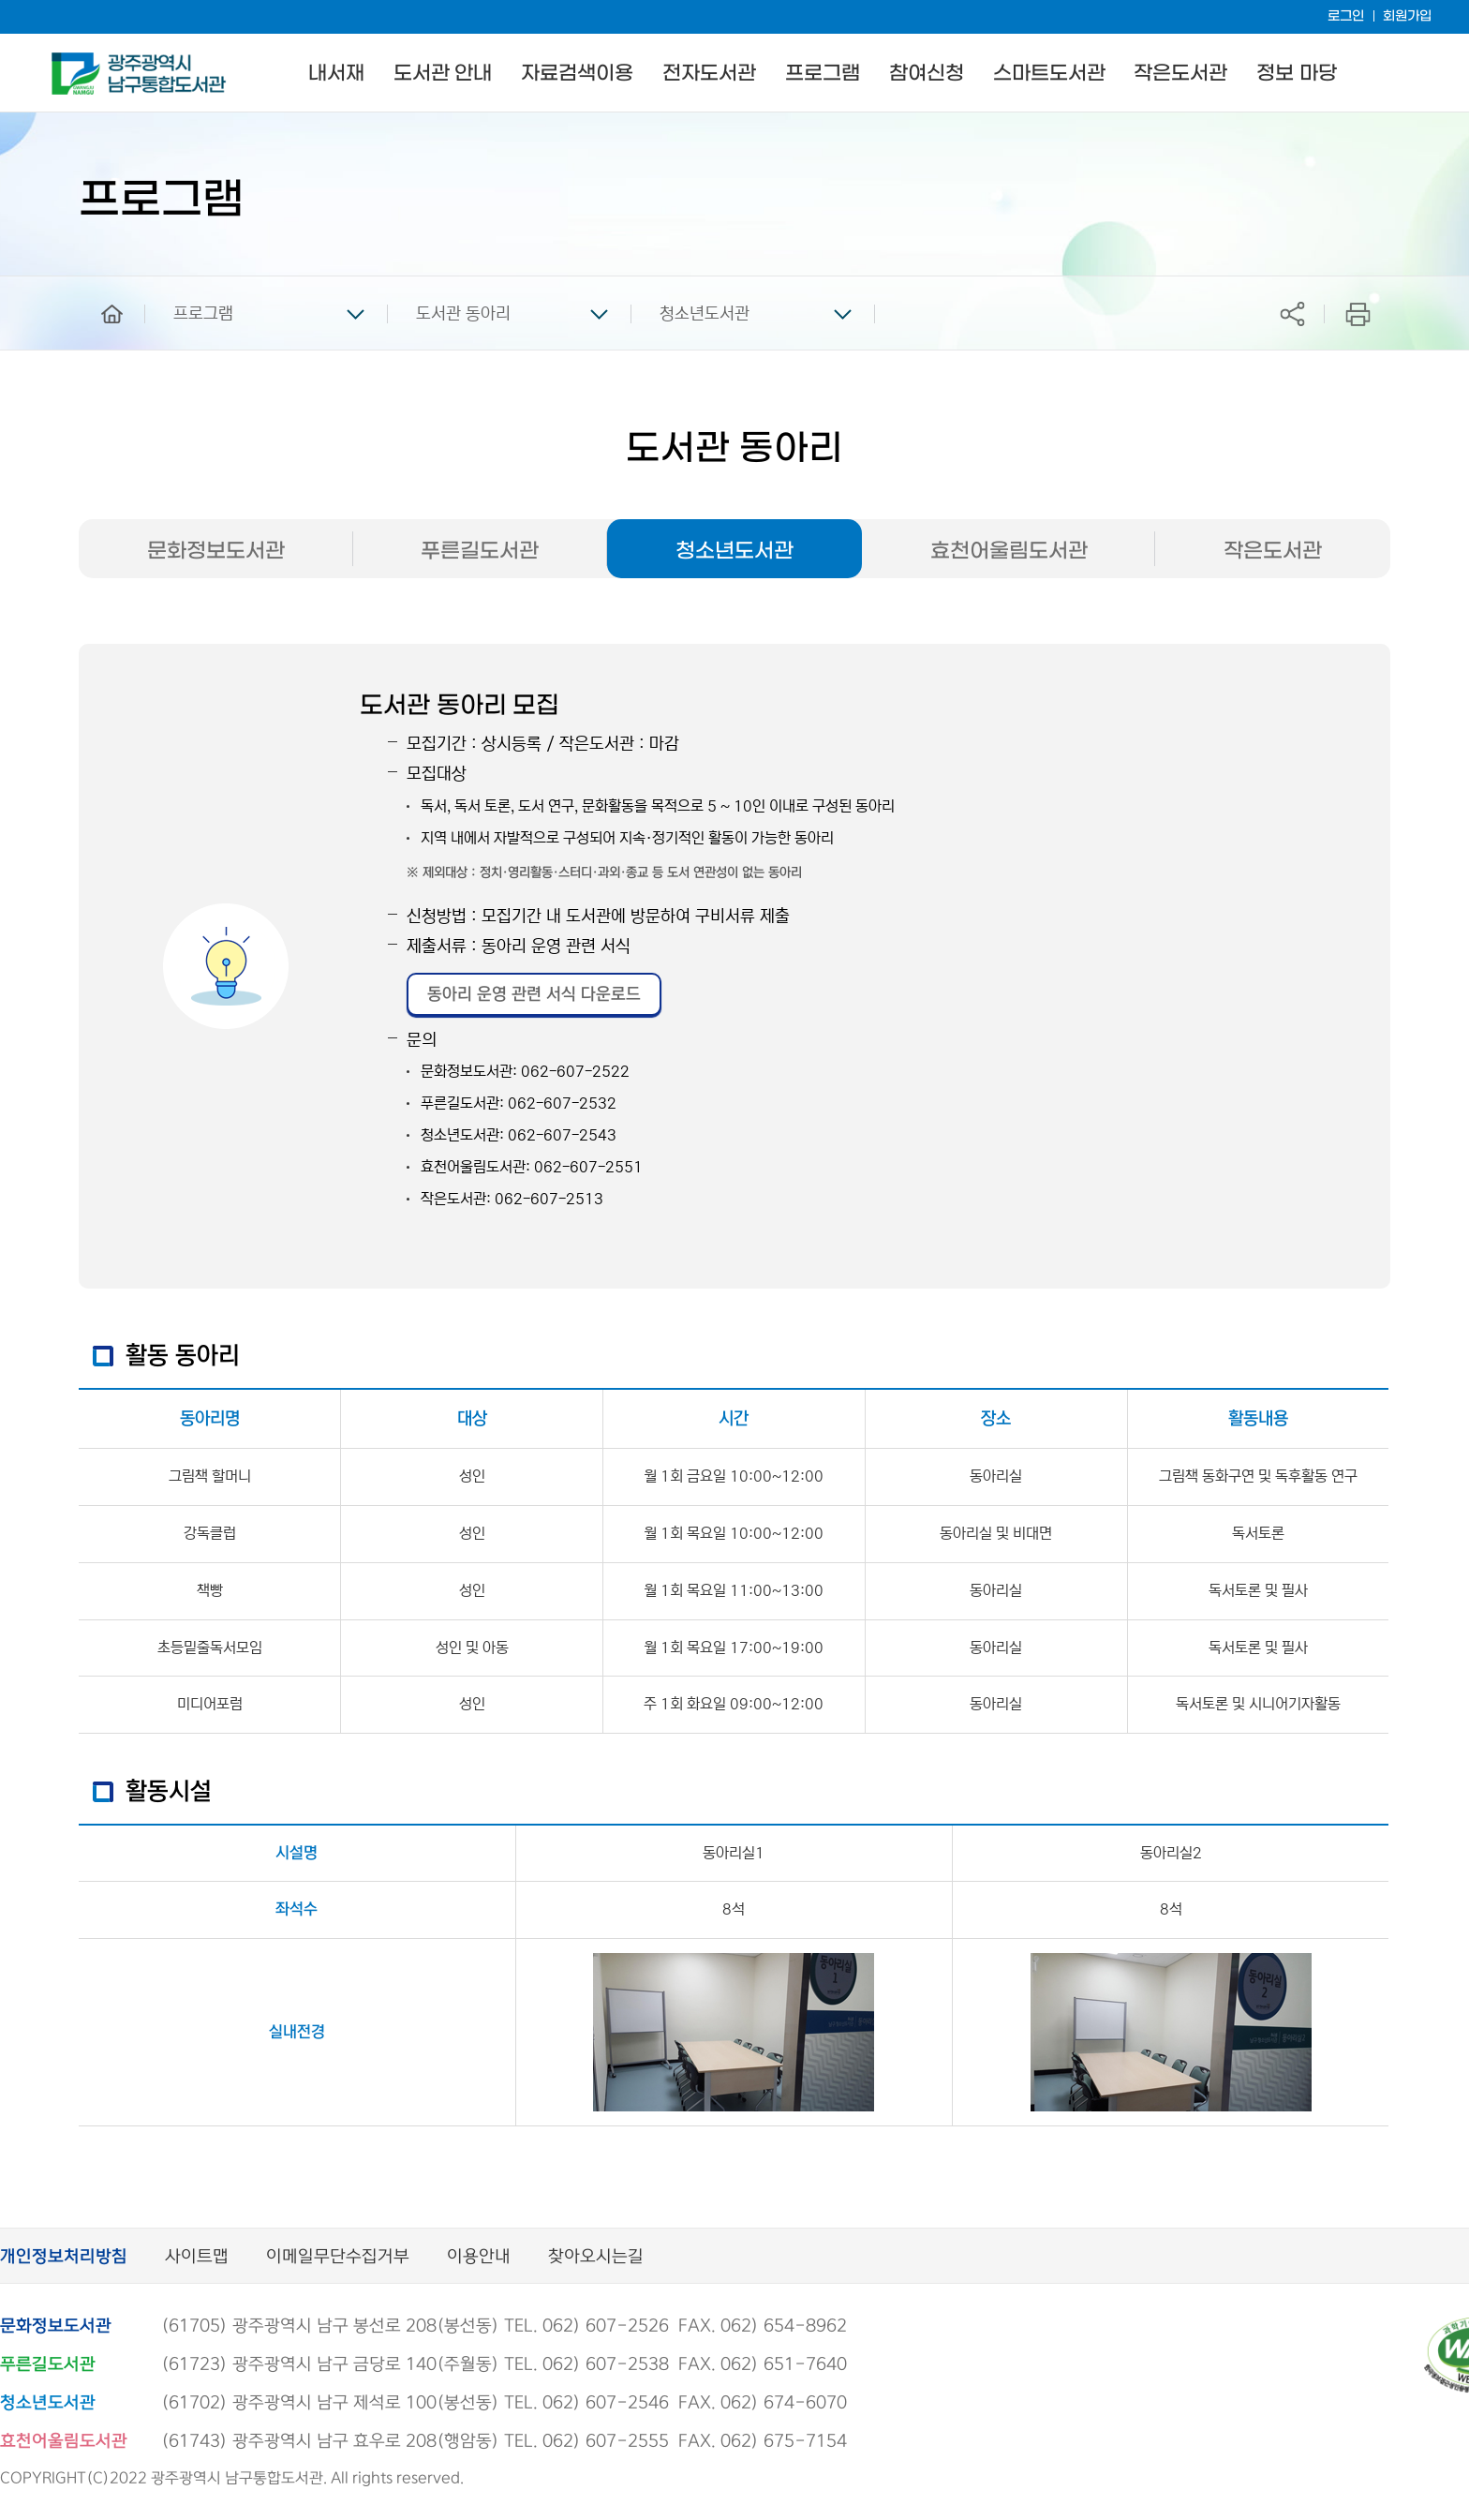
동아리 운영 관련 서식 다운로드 (534, 994)
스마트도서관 (1049, 73)
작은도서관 (1180, 73)
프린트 (1358, 313)
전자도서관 (709, 73)
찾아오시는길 (596, 2257)
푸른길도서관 (480, 551)
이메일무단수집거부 (337, 2257)
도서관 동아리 (463, 314)
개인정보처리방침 (63, 2257)
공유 (1292, 313)
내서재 (336, 73)
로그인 (1346, 16)
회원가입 (1407, 16)
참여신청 (926, 73)
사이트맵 (197, 2257)
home (98, 284)
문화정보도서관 (216, 551)
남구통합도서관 (77, 60)
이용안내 (479, 2257)
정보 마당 (1296, 73)
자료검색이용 (577, 73)
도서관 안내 (442, 73)
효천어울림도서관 (1009, 551)
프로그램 (822, 73)
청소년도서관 (704, 314)
